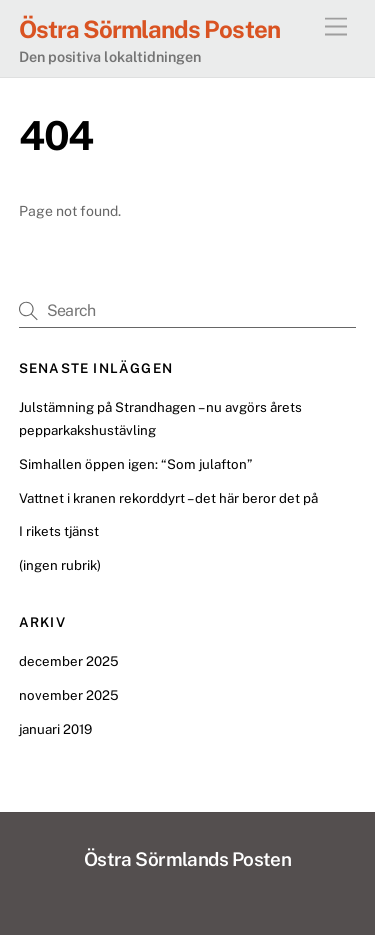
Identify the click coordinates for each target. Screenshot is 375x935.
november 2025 (69, 695)
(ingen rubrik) (60, 565)
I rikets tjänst (59, 531)
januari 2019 (55, 729)
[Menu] (336, 27)
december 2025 (69, 661)
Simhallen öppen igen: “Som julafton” (135, 464)
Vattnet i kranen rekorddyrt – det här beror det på (168, 498)
